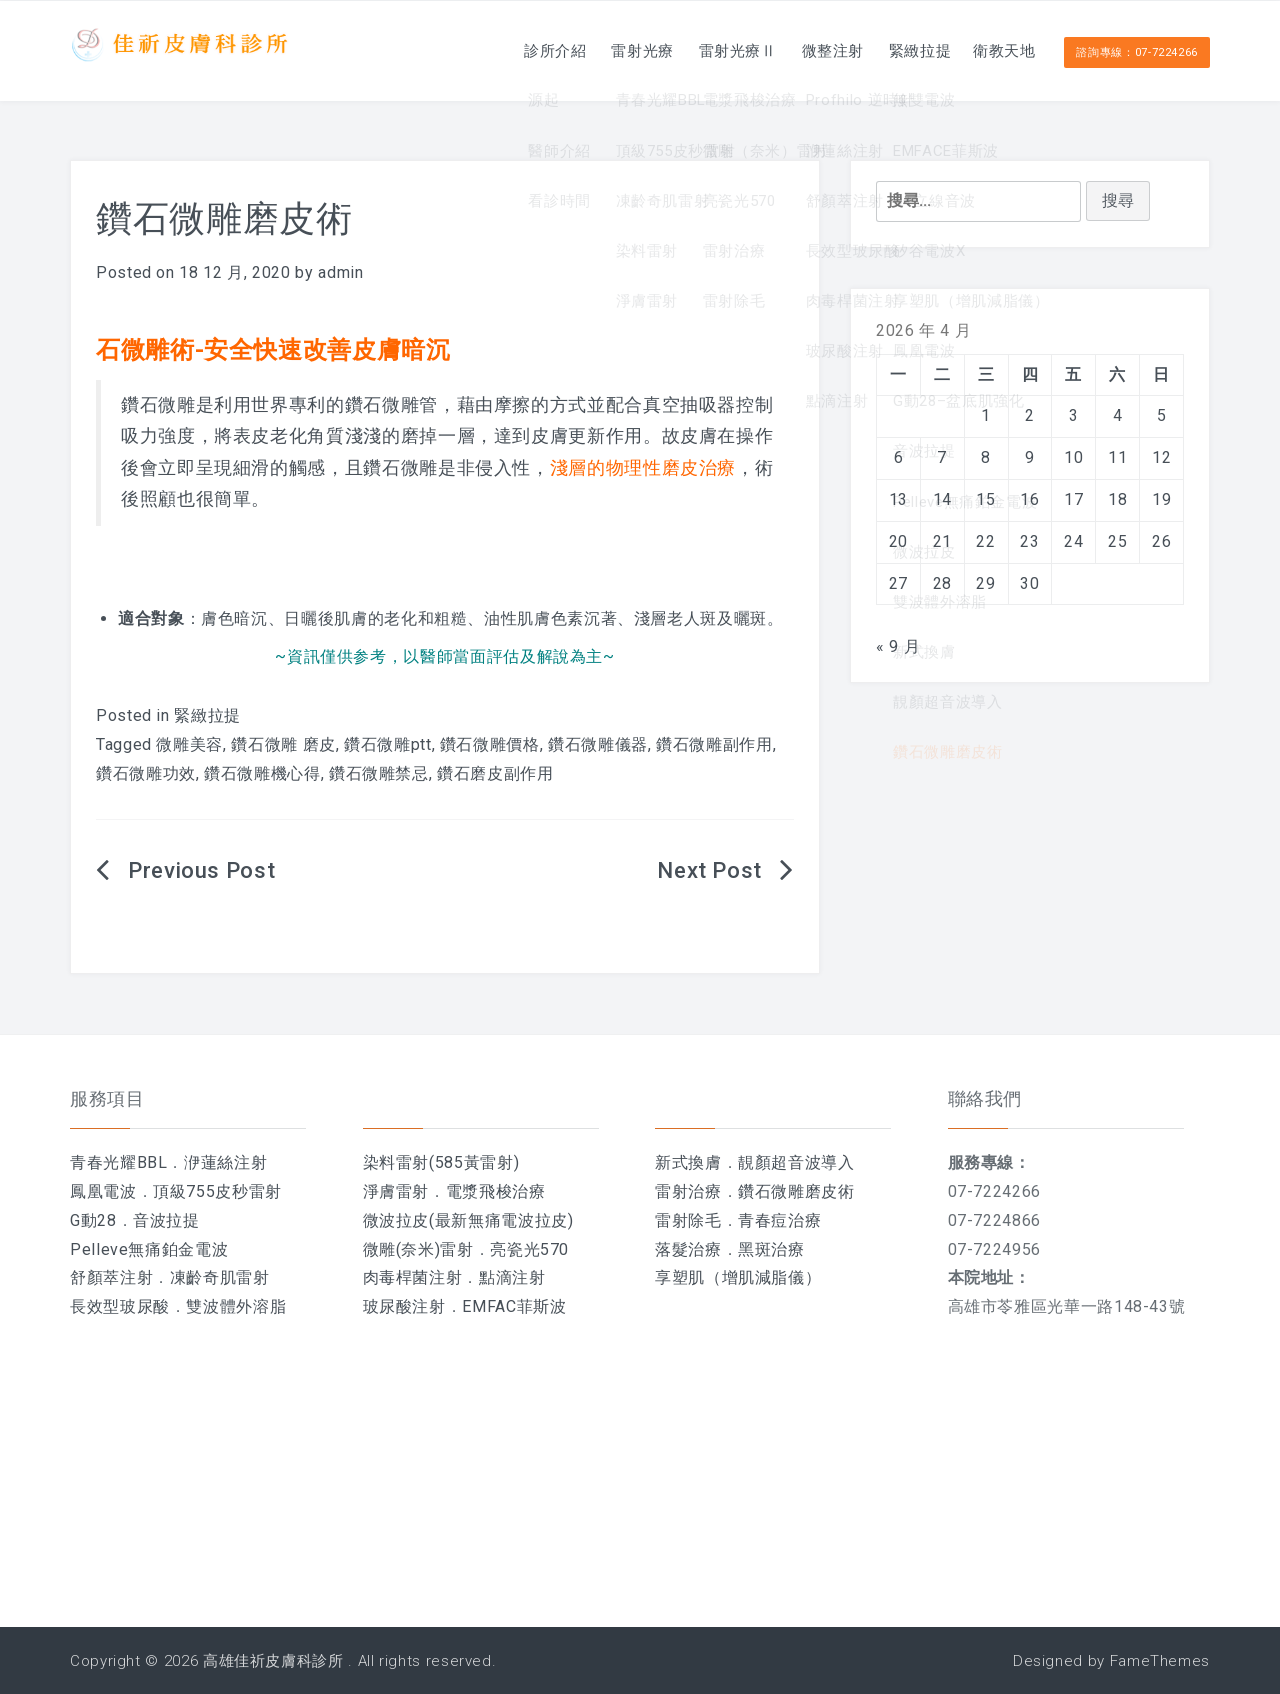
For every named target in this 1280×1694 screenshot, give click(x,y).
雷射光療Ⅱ (702, 50)
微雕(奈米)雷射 (418, 1249)
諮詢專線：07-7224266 (1137, 51)
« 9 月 (898, 646)
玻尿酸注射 (404, 1306)
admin (340, 272)
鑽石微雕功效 (146, 773)
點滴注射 (512, 1277)
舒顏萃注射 (111, 1277)
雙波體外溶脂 (236, 1306)
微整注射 (806, 50)
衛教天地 (998, 50)
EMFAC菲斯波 (514, 1306)
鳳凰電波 (103, 1191)
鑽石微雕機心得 (262, 773)
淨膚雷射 (396, 1191)
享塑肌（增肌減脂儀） (738, 1277)
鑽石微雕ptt (387, 744)
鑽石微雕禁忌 (379, 773)
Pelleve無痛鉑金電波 (149, 1249)
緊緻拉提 (902, 50)
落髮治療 (688, 1249)
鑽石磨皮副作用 (495, 773)
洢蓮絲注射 (225, 1162)
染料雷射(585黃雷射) (441, 1162)
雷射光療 (598, 50)
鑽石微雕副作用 (714, 744)
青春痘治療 (779, 1220)
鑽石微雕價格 (490, 744)
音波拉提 (166, 1220)
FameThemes (1160, 1661)
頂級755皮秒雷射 (217, 1191)
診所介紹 (502, 50)
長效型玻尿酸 (120, 1306)
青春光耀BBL (118, 1162)
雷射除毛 (688, 1220)
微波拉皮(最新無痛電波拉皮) (468, 1220)
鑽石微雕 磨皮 (283, 744)
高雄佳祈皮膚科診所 (273, 1661)
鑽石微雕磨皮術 (796, 1191)
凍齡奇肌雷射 (220, 1277)
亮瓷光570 (529, 1249)
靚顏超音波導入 (796, 1162)
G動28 (93, 1220)
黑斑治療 (771, 1249)
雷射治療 (688, 1191)
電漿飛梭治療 (496, 1191)
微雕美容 (189, 744)
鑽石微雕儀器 (598, 744)
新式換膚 (688, 1162)
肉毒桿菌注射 (413, 1277)
